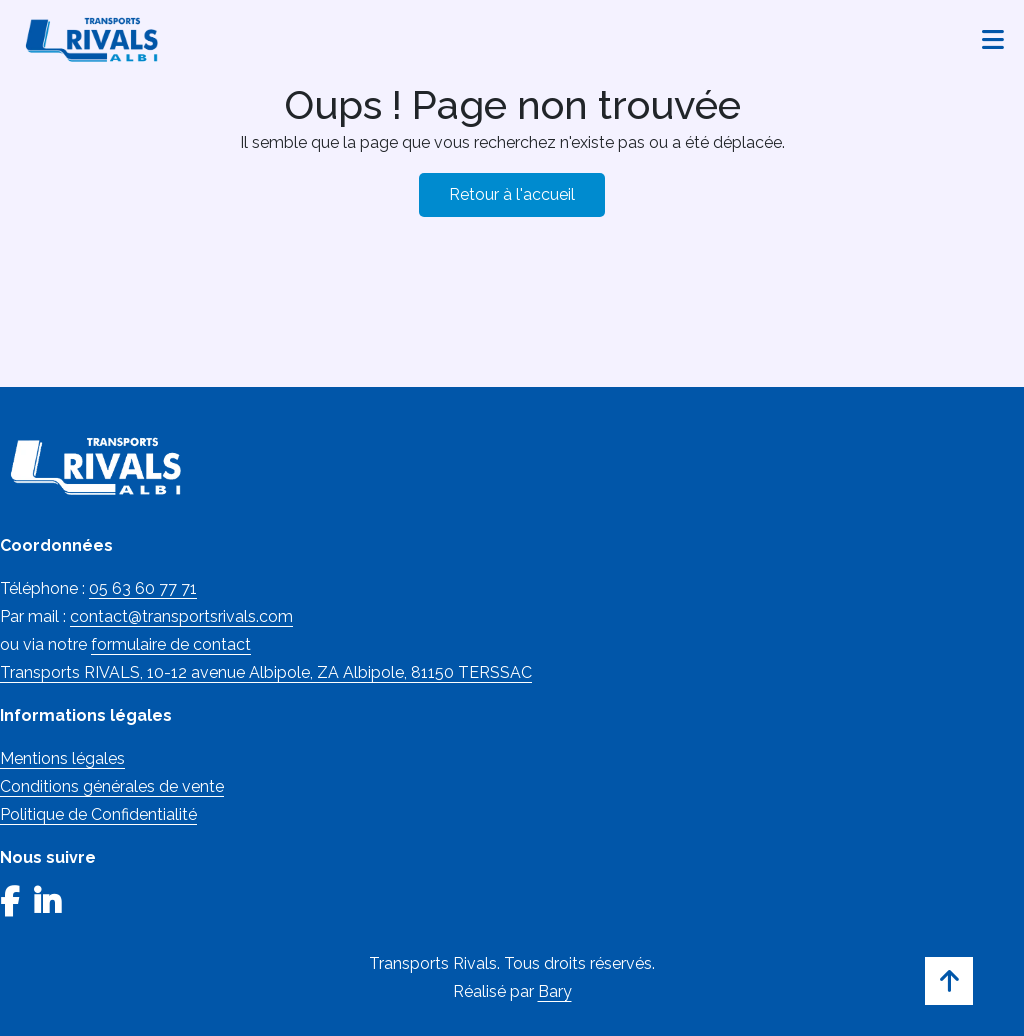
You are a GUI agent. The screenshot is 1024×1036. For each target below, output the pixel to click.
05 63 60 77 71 (143, 588)
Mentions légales (62, 758)
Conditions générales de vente (112, 786)
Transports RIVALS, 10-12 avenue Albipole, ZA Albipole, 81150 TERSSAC (266, 672)
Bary (555, 991)
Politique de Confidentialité (98, 814)
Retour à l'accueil (512, 194)
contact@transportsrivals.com (181, 616)
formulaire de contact (171, 644)
